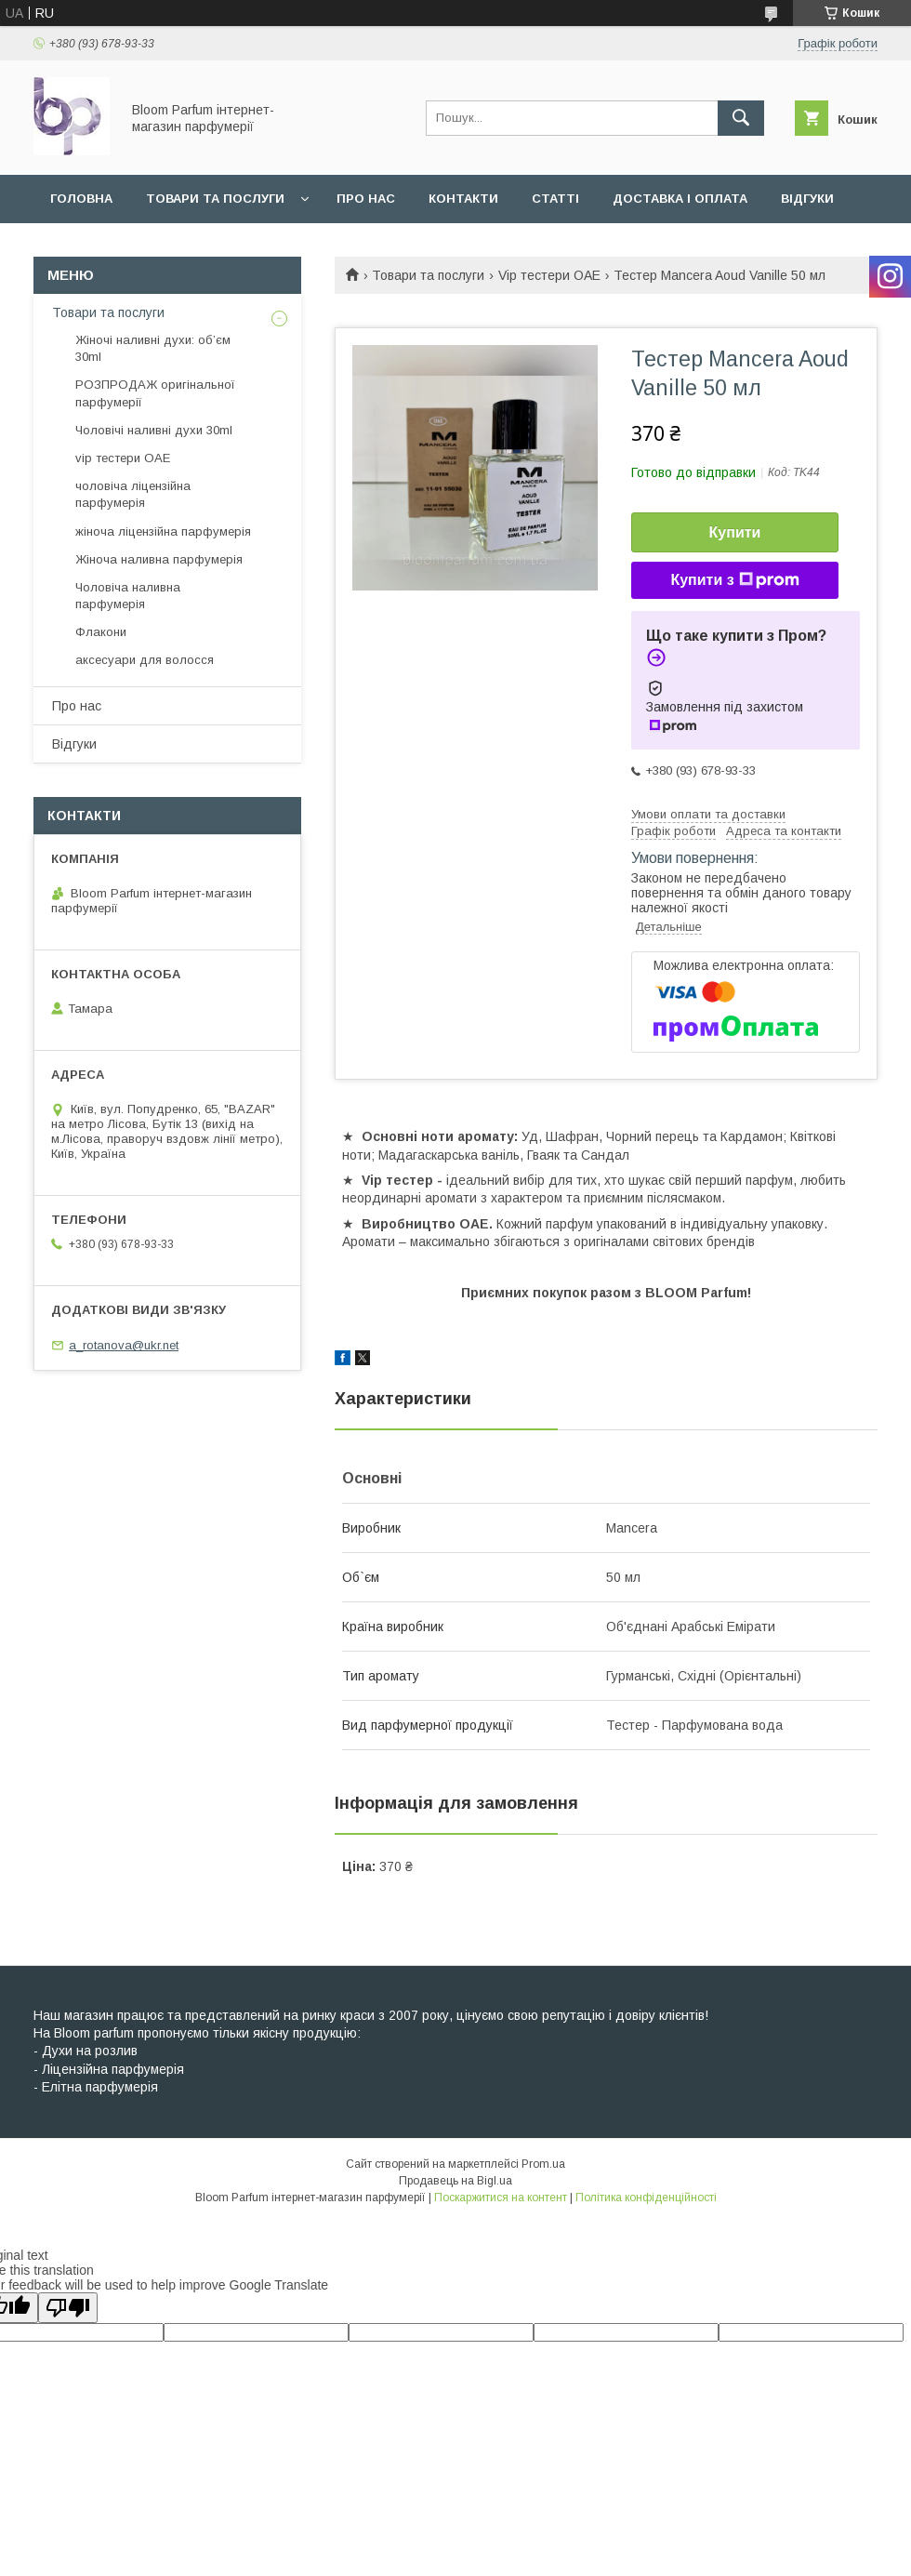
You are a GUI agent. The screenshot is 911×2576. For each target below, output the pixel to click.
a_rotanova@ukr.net (123, 1345)
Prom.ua (543, 2164)
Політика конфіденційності (646, 2197)
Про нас (366, 199)
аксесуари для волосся (144, 660)
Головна (81, 199)
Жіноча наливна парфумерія (159, 559)
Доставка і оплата (680, 199)
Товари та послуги (215, 199)
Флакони (100, 632)
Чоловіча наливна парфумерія (127, 595)
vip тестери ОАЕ (122, 458)
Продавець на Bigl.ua (455, 2180)
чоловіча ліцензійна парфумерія (133, 494)
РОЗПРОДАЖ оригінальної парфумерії (155, 393)
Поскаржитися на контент (500, 2197)
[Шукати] (741, 118)
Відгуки (807, 199)
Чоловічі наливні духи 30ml (153, 430)
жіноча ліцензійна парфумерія (163, 531)
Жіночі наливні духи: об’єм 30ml (153, 348)
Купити (735, 532)
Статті (555, 199)
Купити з (734, 580)
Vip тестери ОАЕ (549, 275)
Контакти (463, 199)
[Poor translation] (68, 2307)
